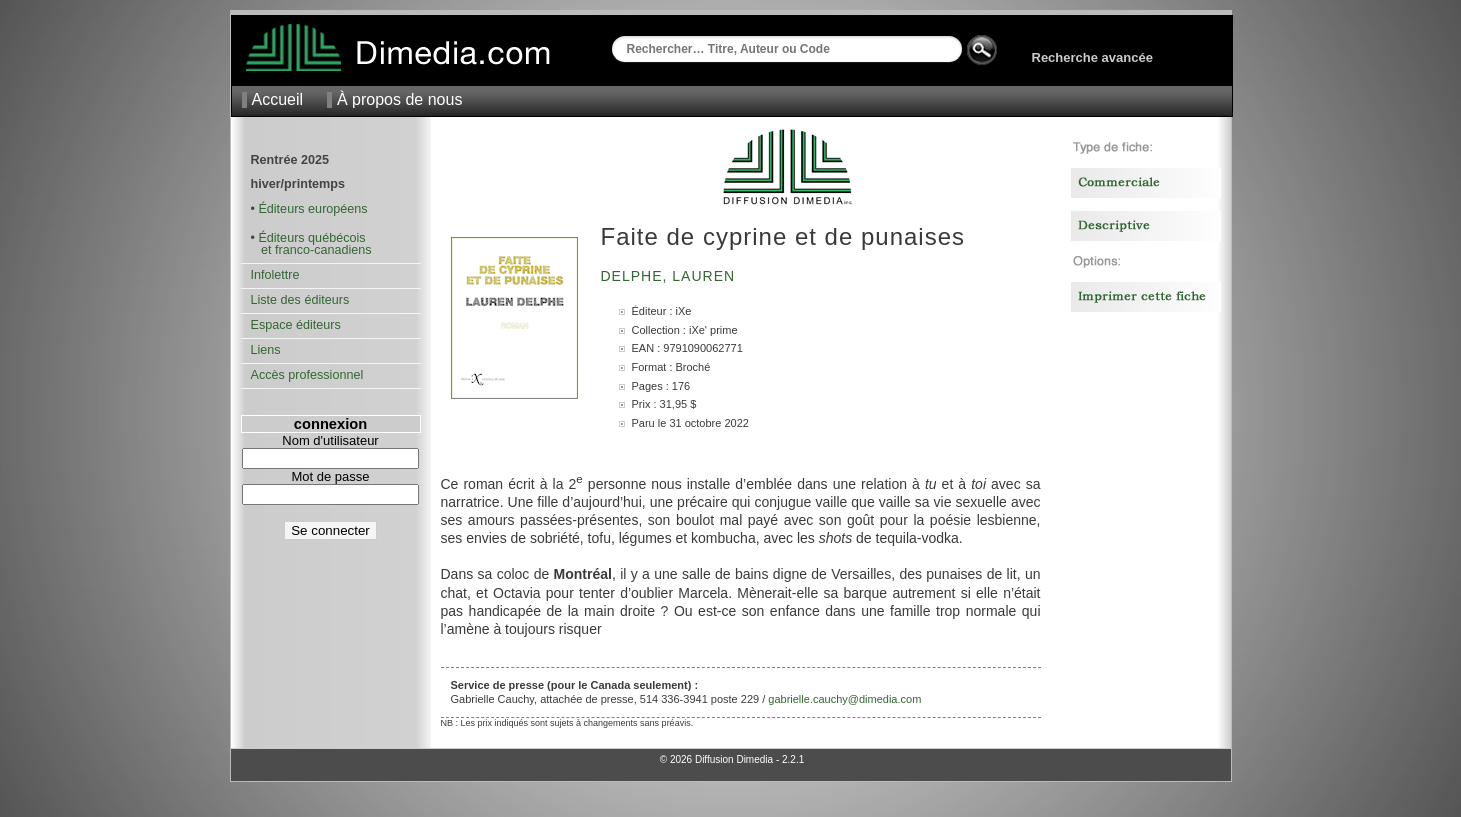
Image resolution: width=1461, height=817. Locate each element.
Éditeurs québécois (311, 238)
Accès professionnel (307, 375)
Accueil (278, 99)
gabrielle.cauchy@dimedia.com (844, 699)
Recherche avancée (1092, 57)
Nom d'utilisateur (330, 440)
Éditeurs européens (312, 209)
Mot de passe (330, 476)
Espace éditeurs (296, 325)
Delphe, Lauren (670, 276)
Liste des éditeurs (300, 300)
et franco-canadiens (311, 250)
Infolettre (275, 275)
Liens (266, 350)
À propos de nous (399, 99)
